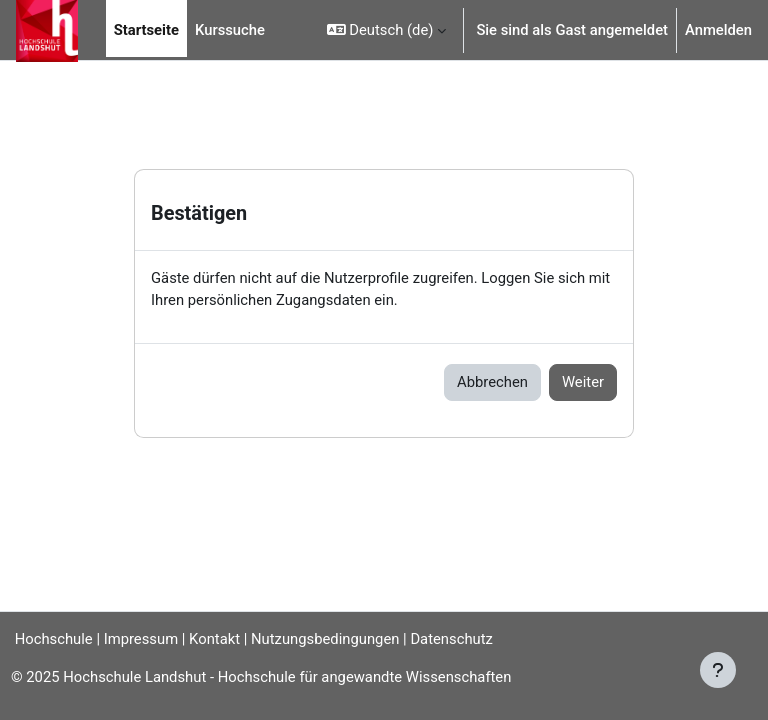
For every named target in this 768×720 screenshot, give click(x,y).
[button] (387, 30)
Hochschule (46, 639)
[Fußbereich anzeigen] (718, 670)
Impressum (141, 639)
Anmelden (718, 30)
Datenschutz (451, 639)
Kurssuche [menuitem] (230, 30)
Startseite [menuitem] (146, 30)
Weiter (583, 382)
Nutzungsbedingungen (325, 639)
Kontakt (214, 639)
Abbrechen (492, 382)
